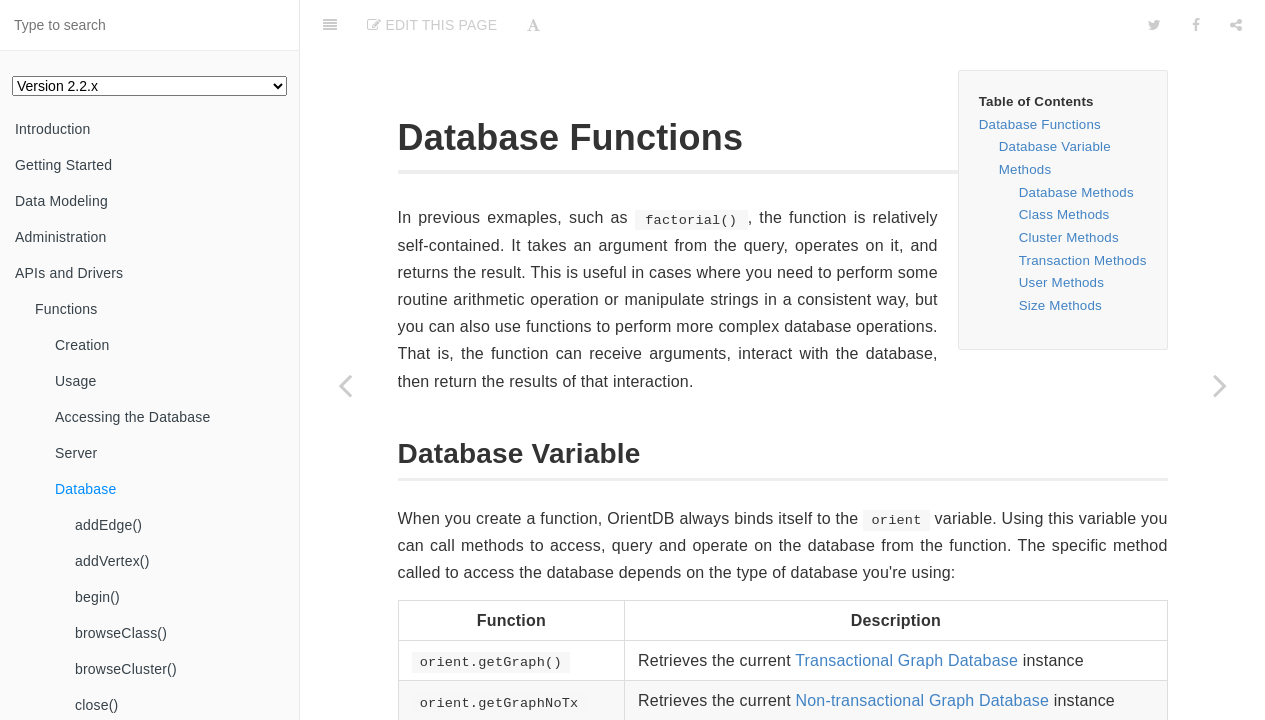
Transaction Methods (1083, 260)
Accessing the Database (132, 417)
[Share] (1236, 25)
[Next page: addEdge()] (1220, 385)
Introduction (53, 129)
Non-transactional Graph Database (922, 700)
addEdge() (108, 525)
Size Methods (1060, 305)
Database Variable (1055, 146)
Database (86, 489)
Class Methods (1064, 214)
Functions (66, 309)
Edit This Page (432, 25)
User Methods (1061, 282)
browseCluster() (126, 669)
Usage (75, 381)
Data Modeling (61, 201)
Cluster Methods (1069, 237)
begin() (97, 597)
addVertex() (112, 561)
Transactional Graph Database (906, 660)
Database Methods (1076, 192)
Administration (61, 237)
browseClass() (121, 633)
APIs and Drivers (69, 273)
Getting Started (63, 165)
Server (76, 453)
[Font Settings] (533, 25)
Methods (1025, 169)
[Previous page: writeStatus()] (345, 385)
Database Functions (1040, 124)
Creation (82, 345)
